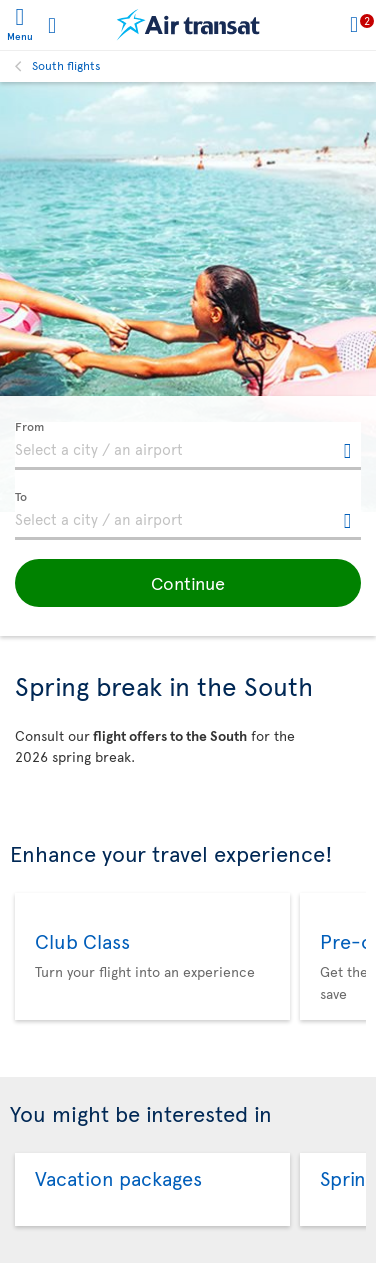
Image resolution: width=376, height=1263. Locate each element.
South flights (66, 65)
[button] (188, 583)
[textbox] (188, 446)
